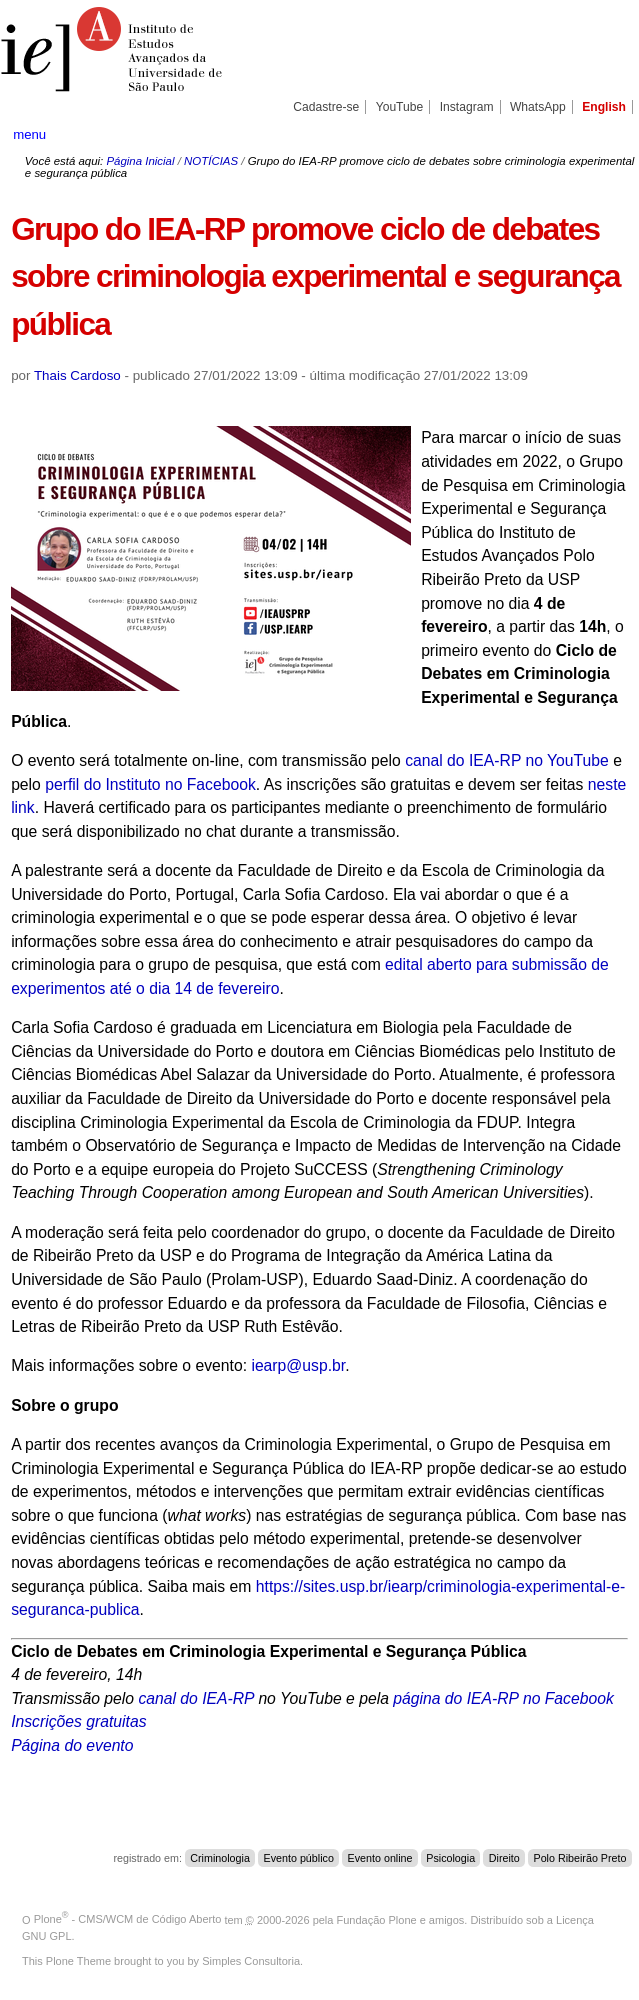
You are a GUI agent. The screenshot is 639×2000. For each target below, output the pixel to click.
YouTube (400, 107)
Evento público (299, 1858)
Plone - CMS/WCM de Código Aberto (128, 1919)
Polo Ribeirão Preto (580, 1858)
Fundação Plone (377, 1919)
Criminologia (220, 1858)
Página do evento (72, 1745)
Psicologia (450, 1858)
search (594, 134)
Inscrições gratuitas (78, 1721)
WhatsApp (538, 107)
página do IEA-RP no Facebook (503, 1698)
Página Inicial (140, 161)
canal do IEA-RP (196, 1698)
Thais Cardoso (77, 375)
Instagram (467, 107)
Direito (504, 1858)
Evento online (380, 1858)
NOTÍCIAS (211, 161)
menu (29, 134)
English (604, 107)
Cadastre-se (326, 107)
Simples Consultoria (251, 1961)
